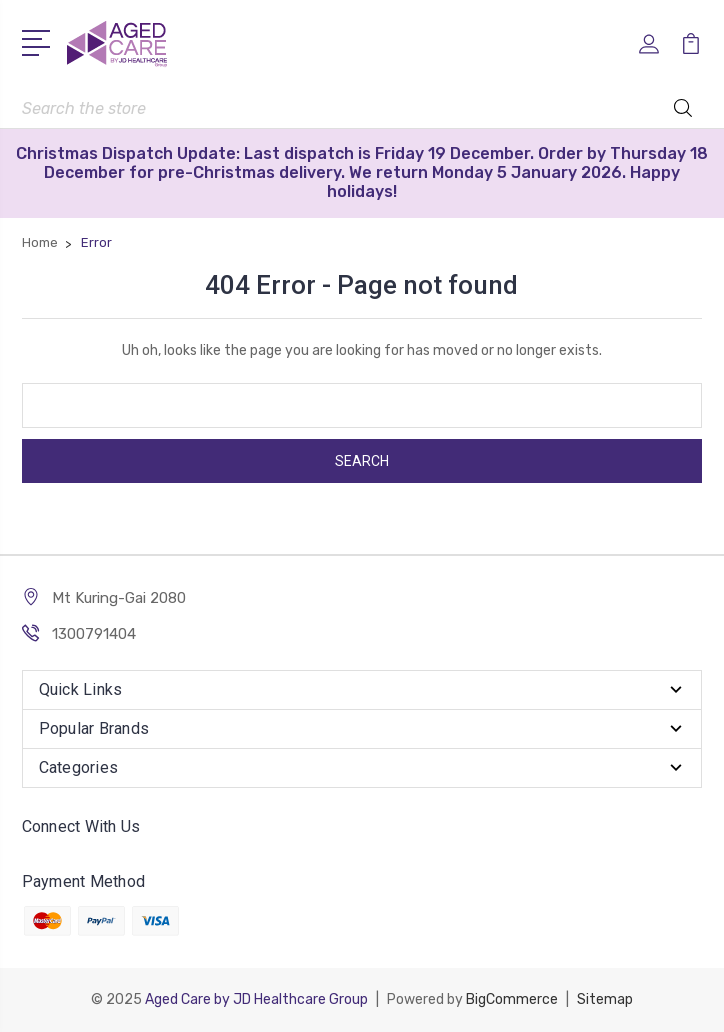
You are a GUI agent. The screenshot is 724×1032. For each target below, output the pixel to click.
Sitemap (605, 999)
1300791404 (94, 634)
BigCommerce (512, 999)
